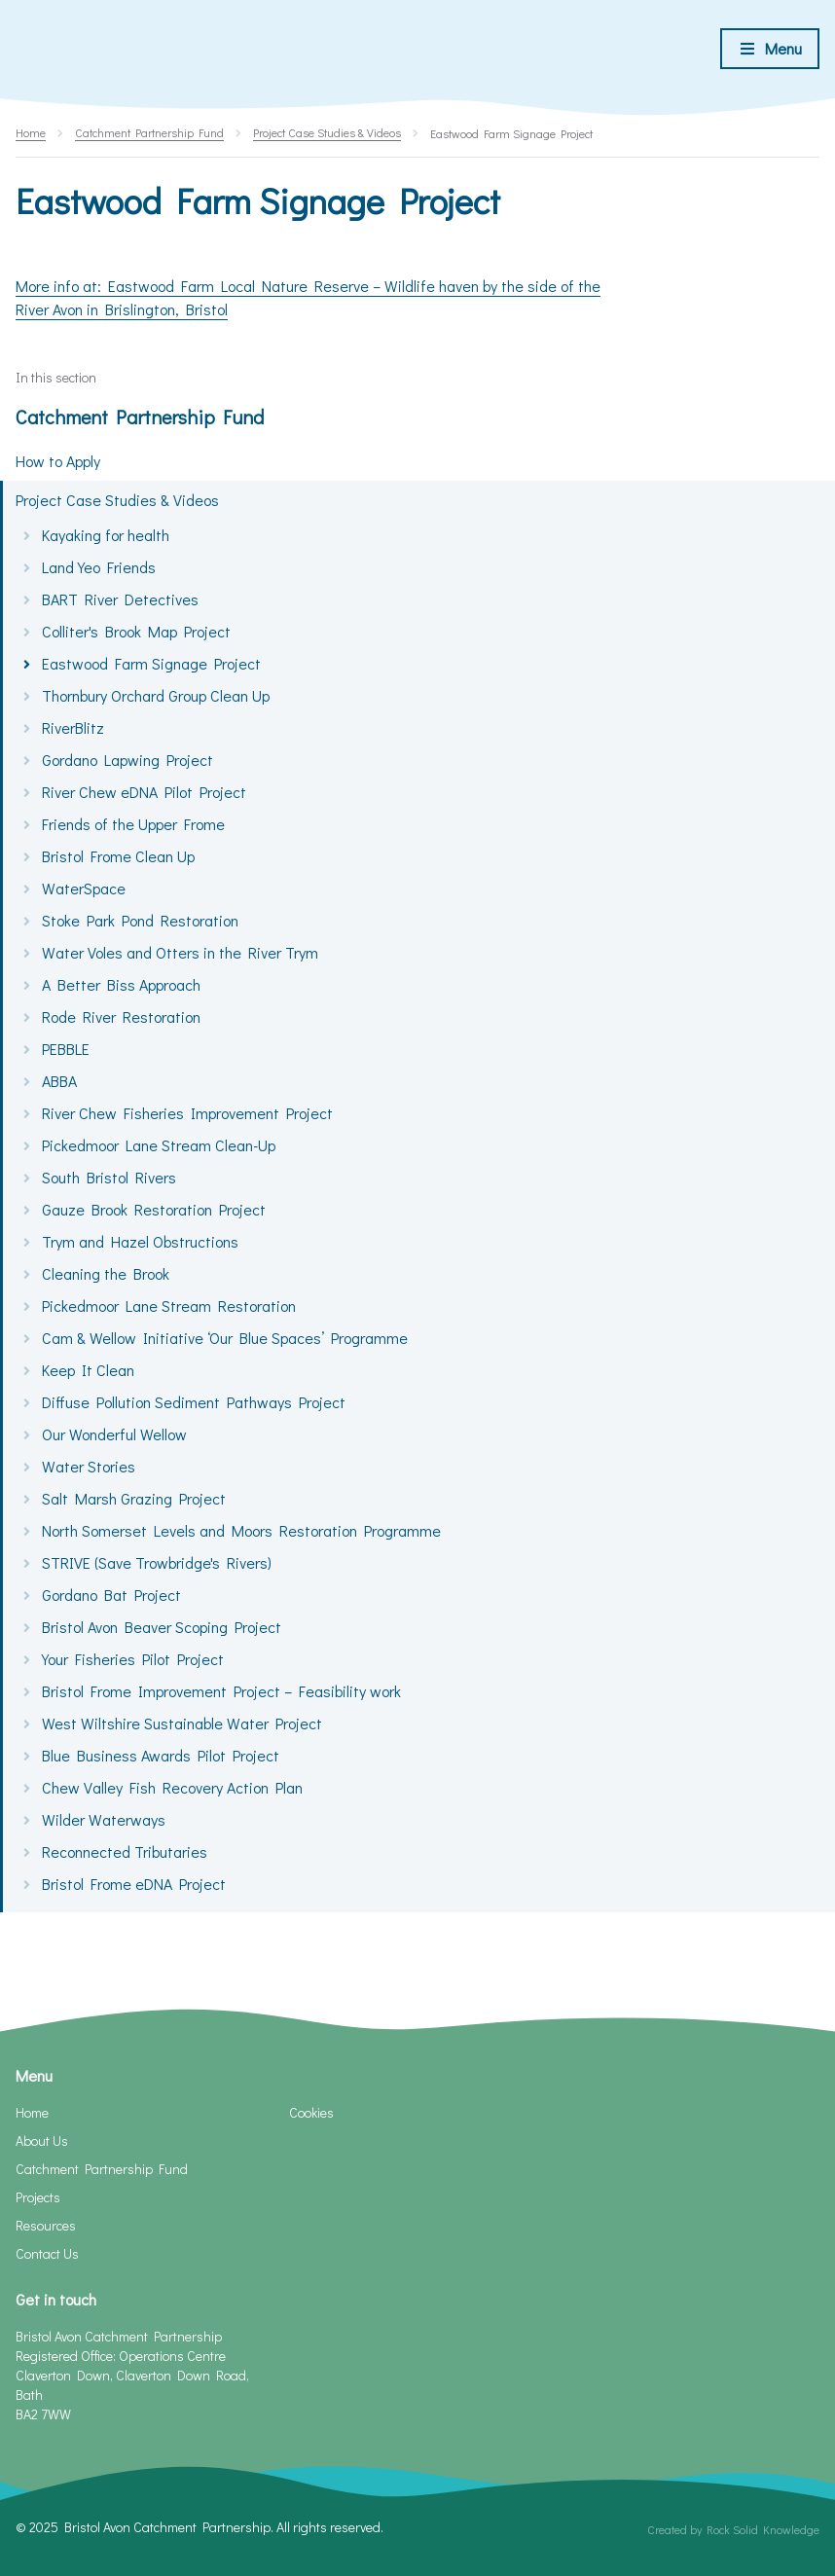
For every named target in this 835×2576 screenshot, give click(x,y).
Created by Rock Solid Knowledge (733, 2529)
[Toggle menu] (769, 48)
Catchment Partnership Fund (140, 416)
